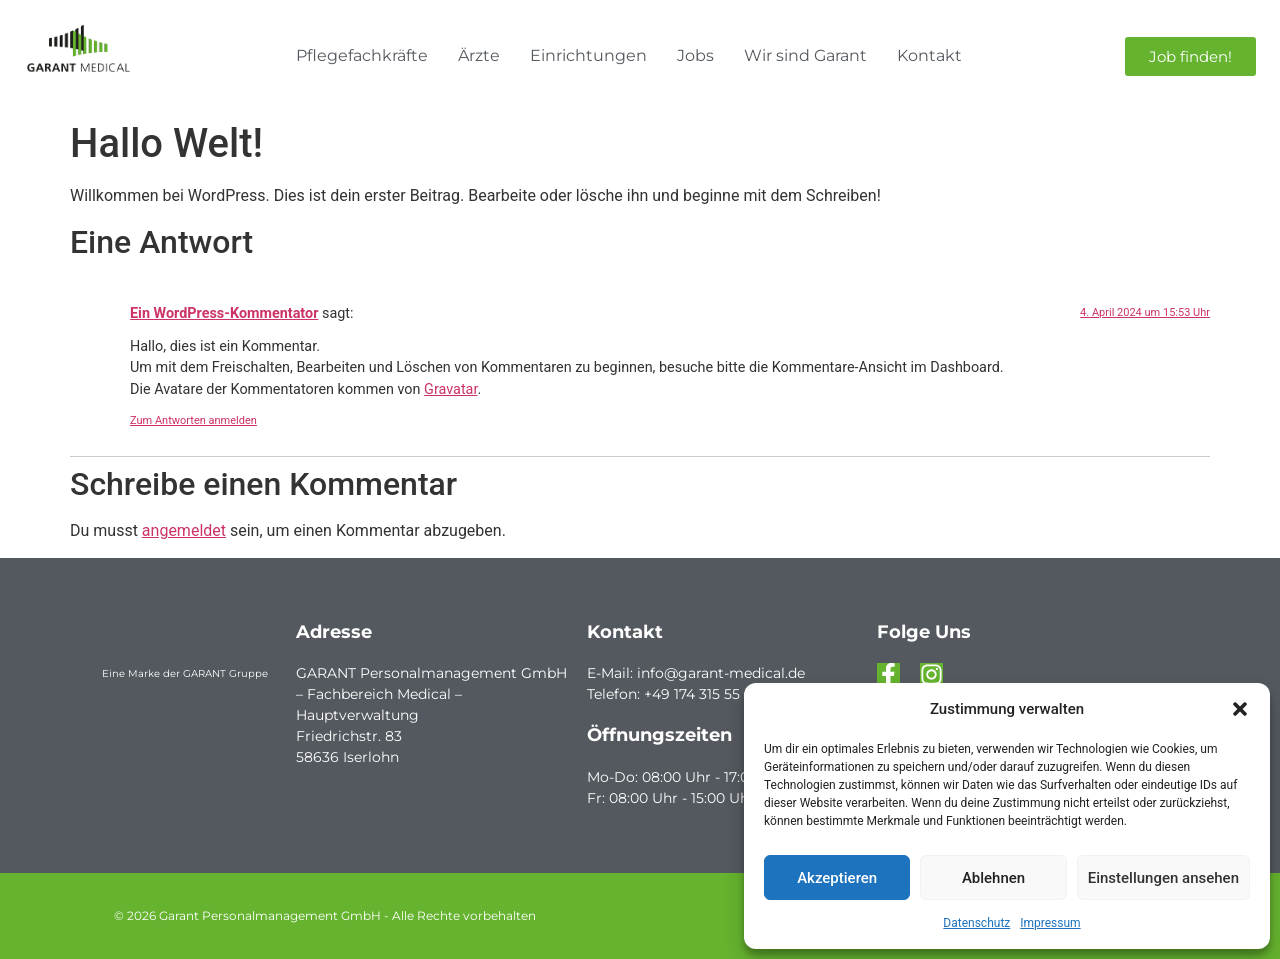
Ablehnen (993, 878)
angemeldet (184, 530)
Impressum (1050, 923)
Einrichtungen (588, 55)
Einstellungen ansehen (1163, 878)
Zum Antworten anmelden (193, 420)
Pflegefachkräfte (362, 55)
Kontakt (929, 55)
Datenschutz (976, 923)
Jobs (695, 55)
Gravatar (450, 389)
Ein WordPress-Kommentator (224, 313)
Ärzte (479, 55)
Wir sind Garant (805, 55)
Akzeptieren (837, 878)
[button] (1240, 709)
